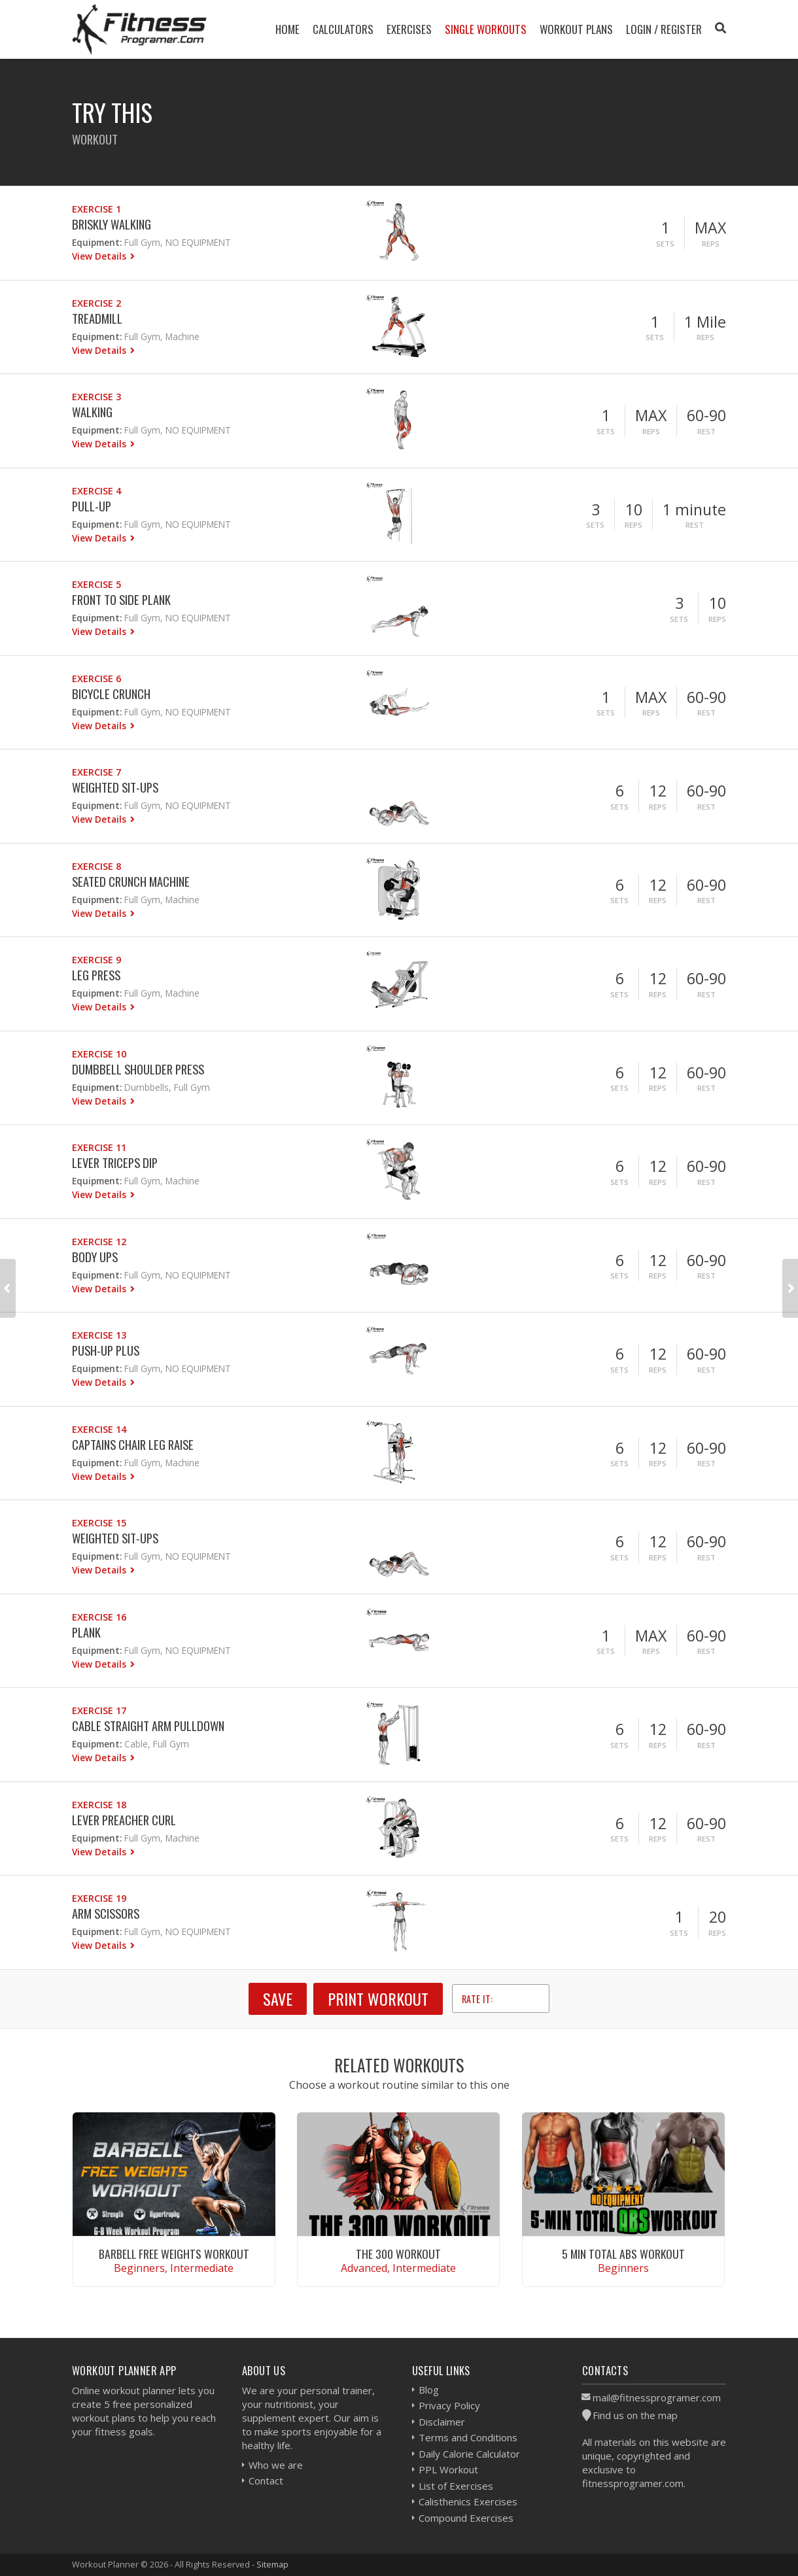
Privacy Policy (449, 2405)
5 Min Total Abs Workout (623, 2253)
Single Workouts (486, 29)
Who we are (276, 2464)
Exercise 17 (99, 1710)
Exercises (409, 29)
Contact (266, 2480)
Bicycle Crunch (111, 693)
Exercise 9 (96, 959)
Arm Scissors (105, 1913)
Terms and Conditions (468, 2437)
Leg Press (96, 975)
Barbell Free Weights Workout (174, 2253)
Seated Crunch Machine (131, 881)
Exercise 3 (96, 396)
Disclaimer (442, 2421)
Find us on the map (635, 2415)
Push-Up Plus (105, 1350)
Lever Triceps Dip (115, 1162)
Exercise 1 (96, 209)
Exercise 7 (96, 772)
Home (287, 29)
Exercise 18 (99, 1804)
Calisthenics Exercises (468, 2501)
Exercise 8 (96, 866)
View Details (100, 256)
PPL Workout (448, 2469)
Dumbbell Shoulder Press (138, 1069)
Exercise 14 (99, 1429)
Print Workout (378, 1998)
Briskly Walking (111, 224)
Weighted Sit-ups (115, 787)
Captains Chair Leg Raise (133, 1444)
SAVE (277, 1998)
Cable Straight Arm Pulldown (148, 1725)
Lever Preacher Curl (124, 1820)
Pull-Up (91, 506)
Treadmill (97, 318)
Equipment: (97, 242)
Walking (92, 412)
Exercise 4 (96, 491)
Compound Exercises (466, 2517)
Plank (86, 1632)
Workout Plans (576, 29)
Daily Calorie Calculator (469, 2453)
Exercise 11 (99, 1147)
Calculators (343, 29)
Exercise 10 (99, 1054)
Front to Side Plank (121, 599)
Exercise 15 (99, 1523)
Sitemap (272, 2564)
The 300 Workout (398, 2253)
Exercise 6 (96, 678)
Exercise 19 (99, 1898)
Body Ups (95, 1256)
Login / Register (664, 29)
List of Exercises (456, 2485)
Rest (706, 431)
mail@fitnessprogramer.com (657, 2397)
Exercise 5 (96, 584)
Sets (665, 244)
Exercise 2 (96, 303)
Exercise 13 (99, 1335)
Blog (429, 2389)
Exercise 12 (99, 1241)
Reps (711, 244)
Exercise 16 (99, 1617)
